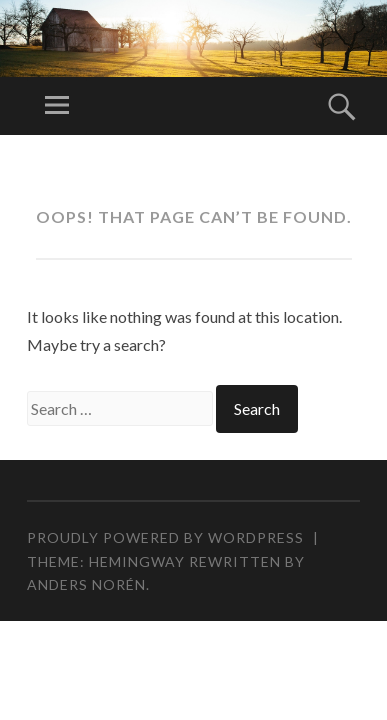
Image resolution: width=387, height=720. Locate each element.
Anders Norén (86, 584)
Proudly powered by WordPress (165, 537)
